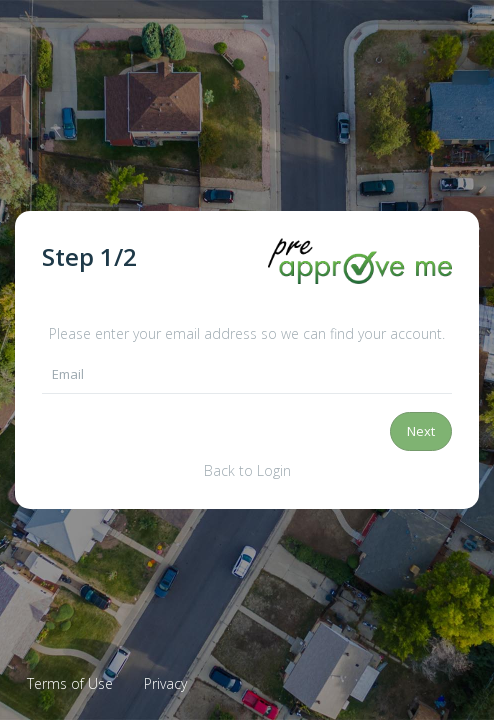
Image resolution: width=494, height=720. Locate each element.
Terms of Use (70, 683)
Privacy (165, 683)
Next (421, 431)
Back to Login (247, 470)
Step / (89, 256)
